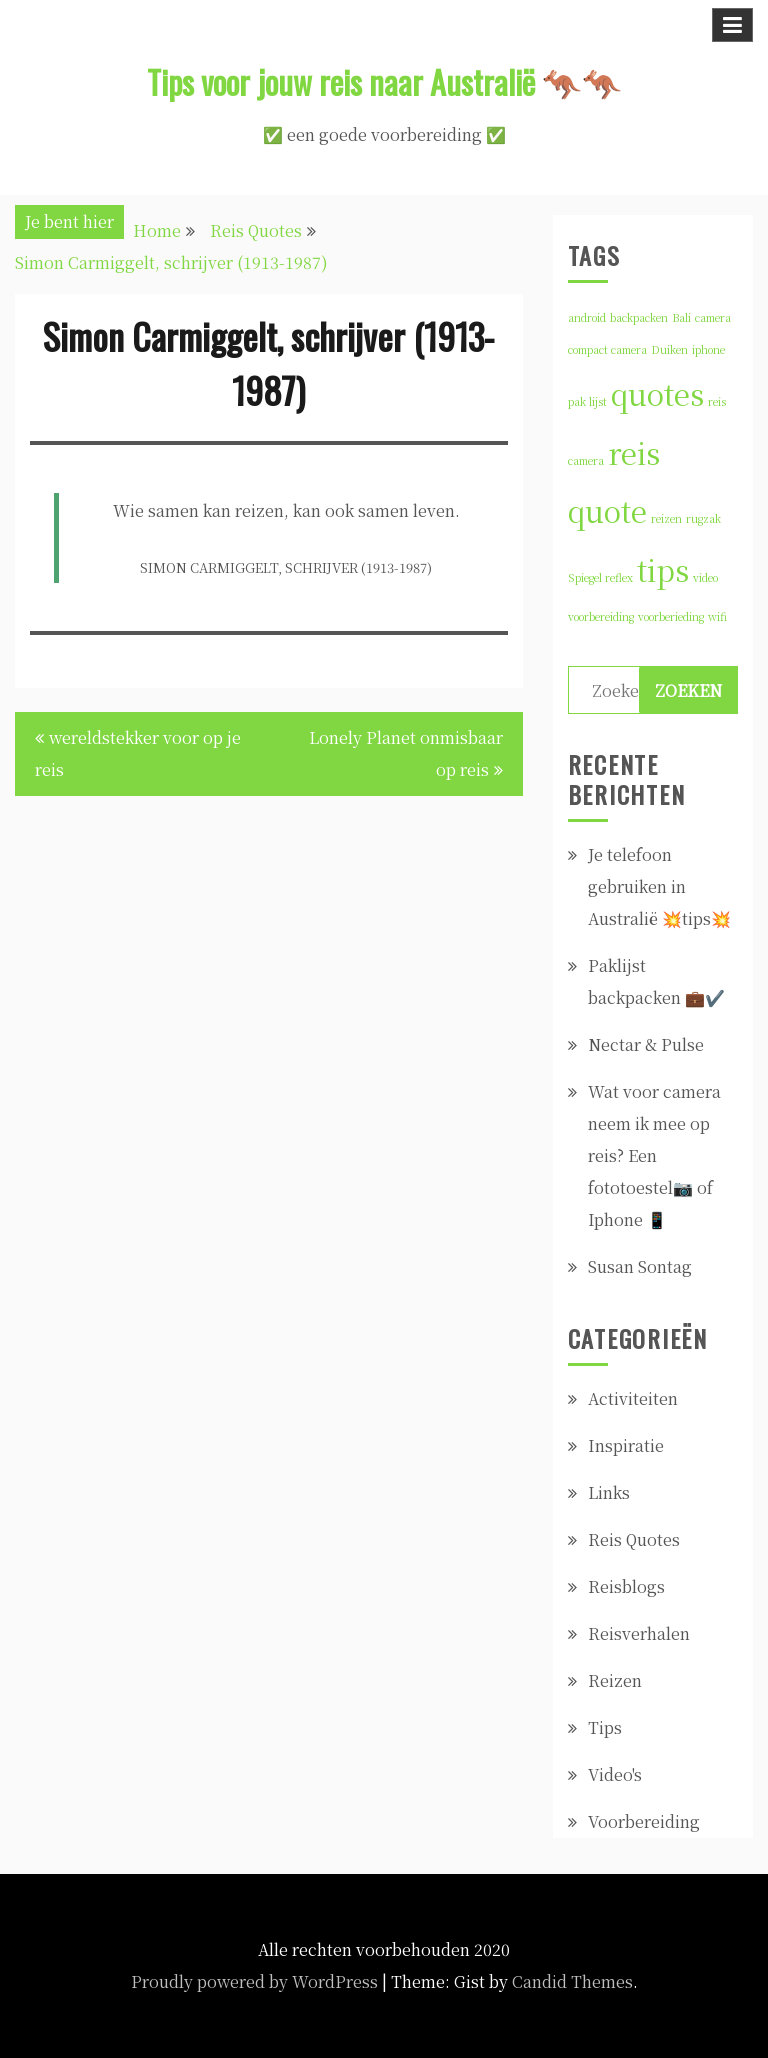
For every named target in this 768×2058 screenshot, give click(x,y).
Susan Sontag (640, 1266)
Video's (615, 1774)
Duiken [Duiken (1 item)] (669, 349)
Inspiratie (626, 1445)
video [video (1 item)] (705, 577)
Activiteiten (633, 1398)
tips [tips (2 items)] (663, 569)
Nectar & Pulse (646, 1044)
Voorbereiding (644, 1821)
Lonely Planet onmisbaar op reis (406, 753)
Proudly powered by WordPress (254, 1981)
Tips (605, 1727)
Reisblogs (626, 1586)
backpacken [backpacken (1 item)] (639, 317)
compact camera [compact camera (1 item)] (607, 349)
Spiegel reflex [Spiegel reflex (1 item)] (600, 577)
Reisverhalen (639, 1633)
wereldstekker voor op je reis (138, 753)
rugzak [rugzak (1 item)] (703, 518)
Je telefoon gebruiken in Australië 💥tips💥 (659, 886)
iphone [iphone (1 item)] (708, 349)
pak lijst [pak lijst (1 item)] (587, 401)
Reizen (615, 1680)
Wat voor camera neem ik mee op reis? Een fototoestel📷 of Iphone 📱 (654, 1155)
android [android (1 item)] (587, 317)
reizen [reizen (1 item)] (666, 518)
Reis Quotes (634, 1539)
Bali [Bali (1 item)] (681, 317)
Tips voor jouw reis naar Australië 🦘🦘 (384, 81)
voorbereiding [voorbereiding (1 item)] (601, 616)
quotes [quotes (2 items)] (657, 393)
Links (609, 1492)
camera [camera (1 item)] (713, 317)
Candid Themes (572, 1981)
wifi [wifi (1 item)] (717, 616)
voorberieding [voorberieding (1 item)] (671, 616)
